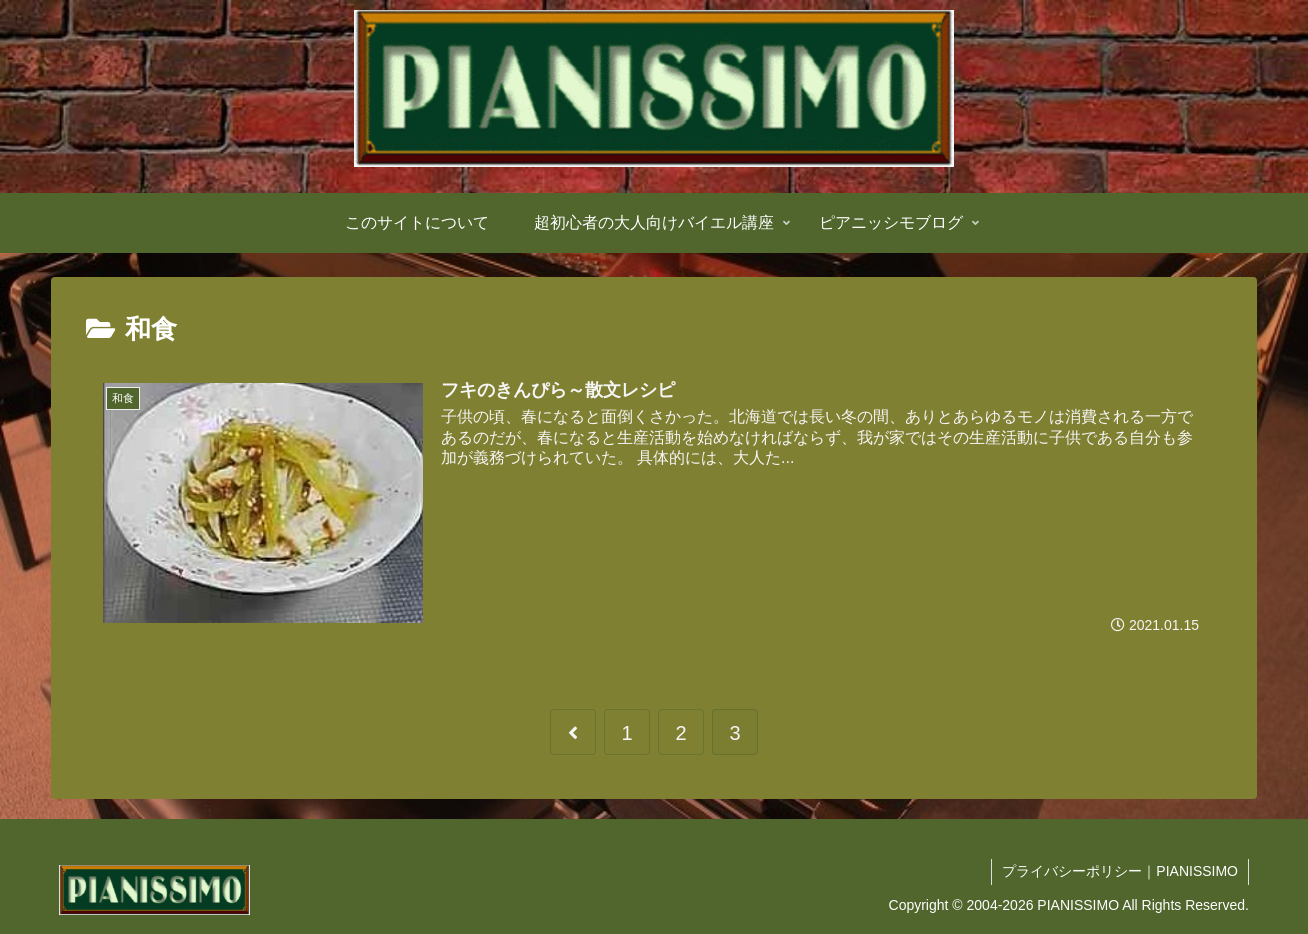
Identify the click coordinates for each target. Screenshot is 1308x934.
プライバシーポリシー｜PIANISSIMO (1120, 871)
